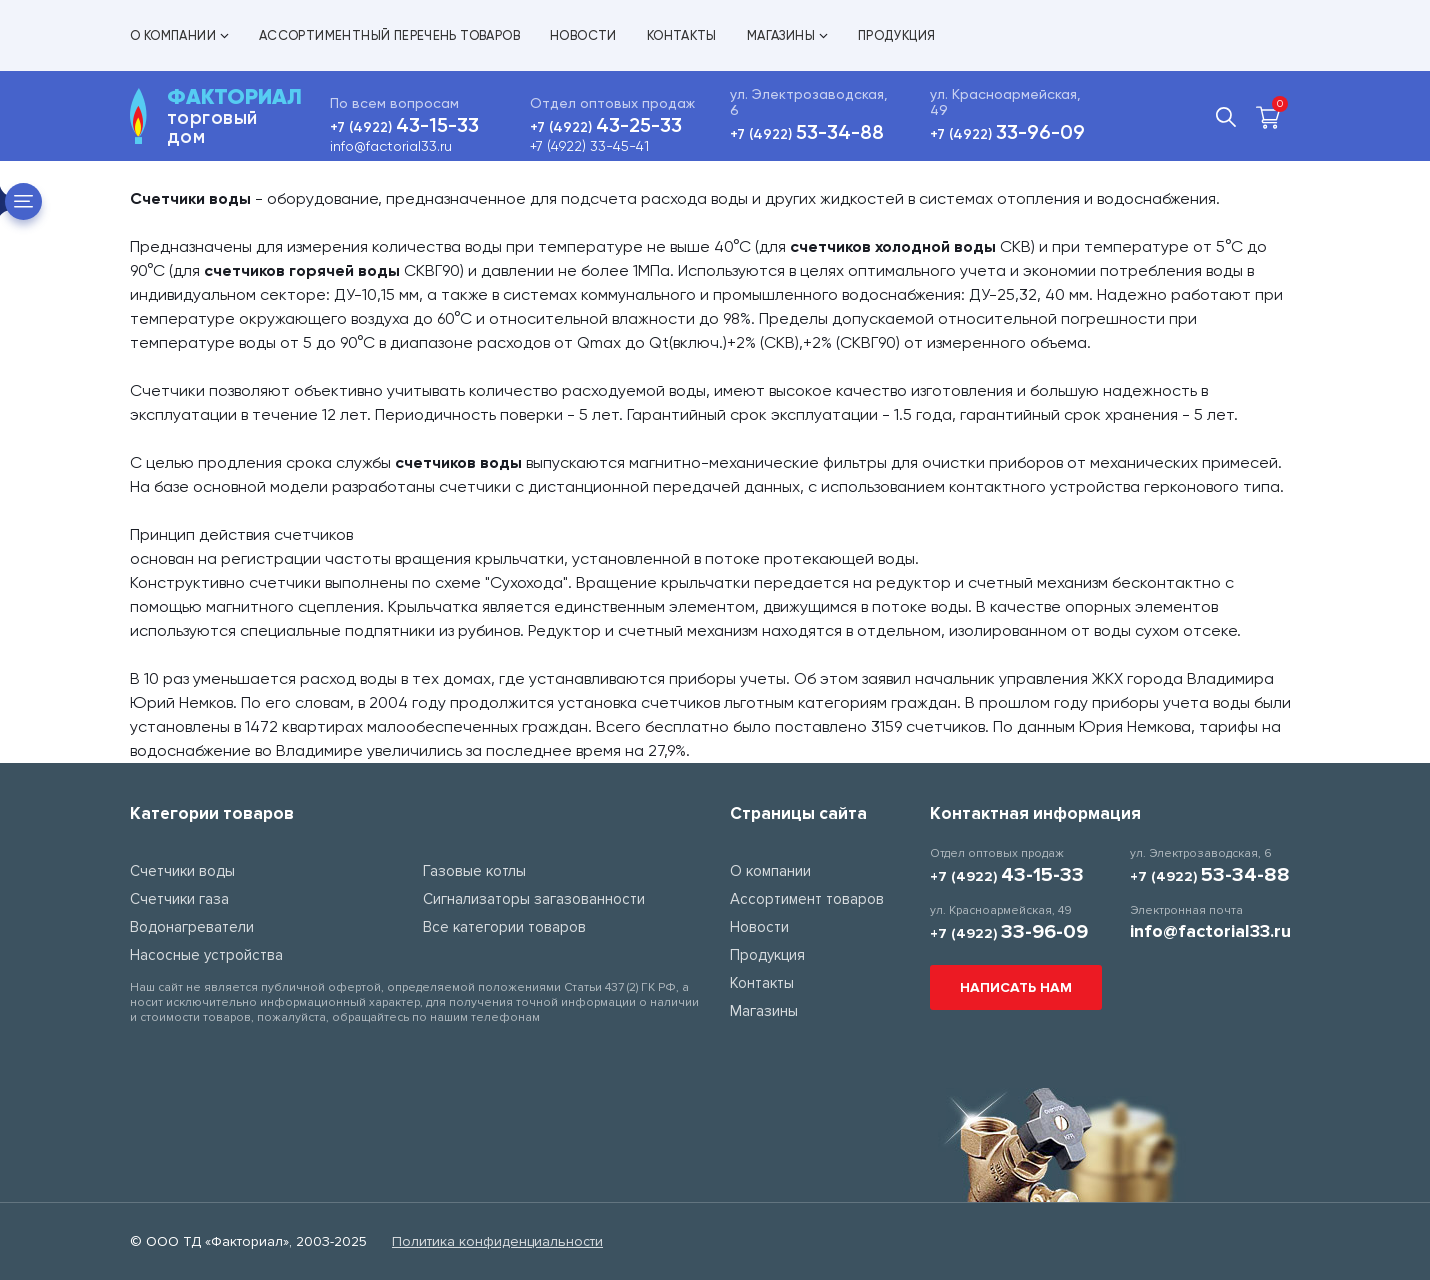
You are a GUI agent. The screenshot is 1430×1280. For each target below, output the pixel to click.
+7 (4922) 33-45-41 (589, 146)
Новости (583, 35)
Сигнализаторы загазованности (534, 899)
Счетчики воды (182, 871)
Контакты (682, 35)
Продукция (897, 35)
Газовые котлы (474, 871)
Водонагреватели (192, 927)
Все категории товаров (504, 927)
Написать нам (1016, 987)
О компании (179, 35)
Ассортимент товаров (807, 899)
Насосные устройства (206, 955)
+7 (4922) (404, 127)
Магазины (787, 35)
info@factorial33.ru (391, 146)
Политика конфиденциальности (497, 1241)
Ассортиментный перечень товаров (389, 35)
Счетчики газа (179, 899)
